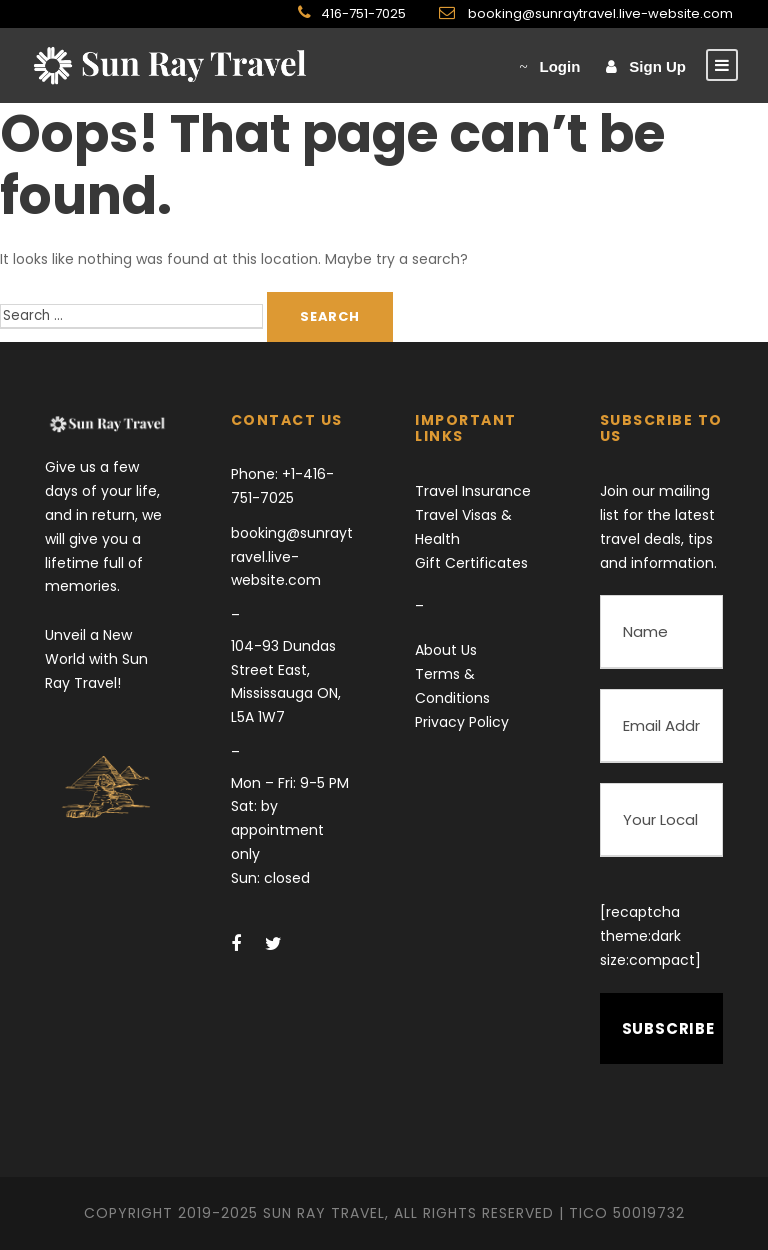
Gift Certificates (471, 563)
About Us (446, 650)
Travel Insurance (473, 491)
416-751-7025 (363, 13)
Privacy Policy (462, 722)
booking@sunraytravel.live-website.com (599, 13)
